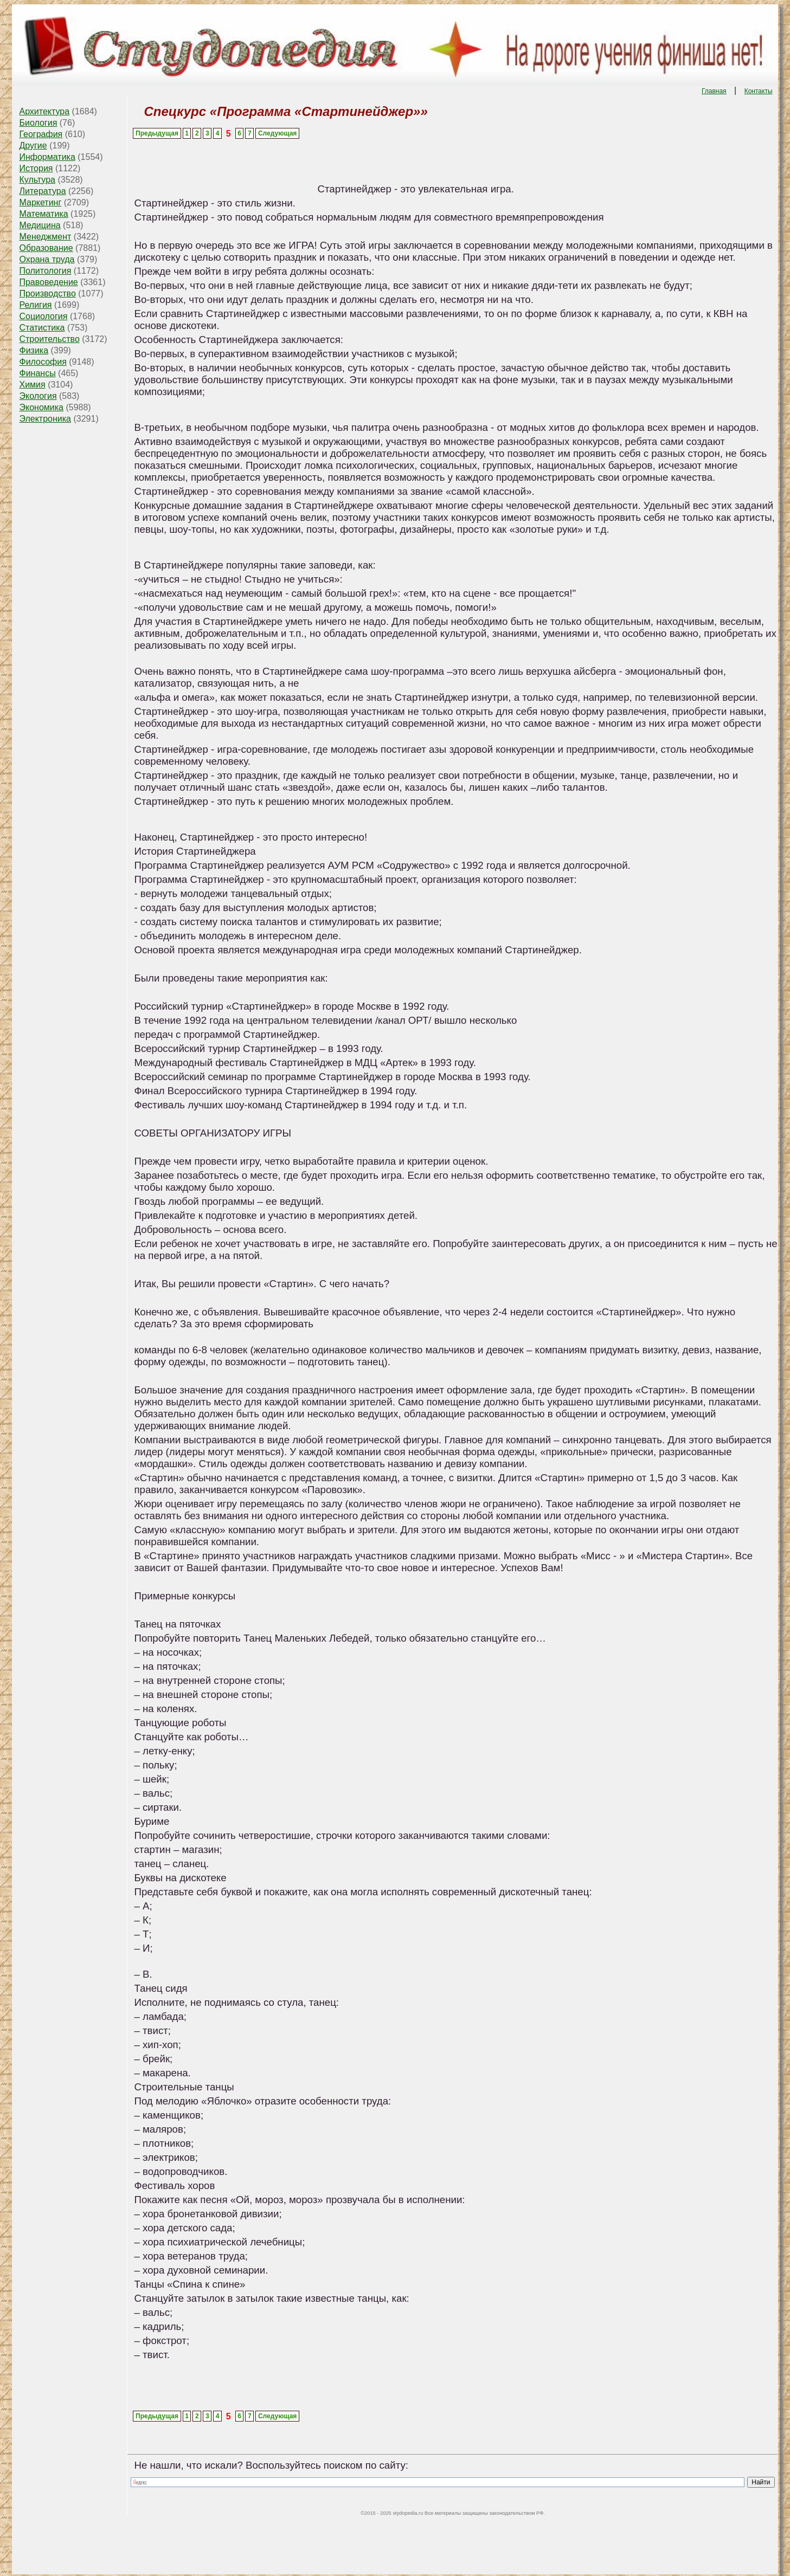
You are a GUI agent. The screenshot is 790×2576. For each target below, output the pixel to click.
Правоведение (48, 282)
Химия (32, 384)
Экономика (41, 407)
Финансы (37, 373)
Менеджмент (45, 236)
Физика (33, 350)
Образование (46, 248)
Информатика (47, 157)
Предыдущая (157, 133)
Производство (47, 293)
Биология (38, 122)
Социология (43, 316)
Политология (45, 270)
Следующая (277, 133)
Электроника (45, 418)
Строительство (49, 339)
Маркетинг (40, 202)
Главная (714, 91)
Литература (42, 191)
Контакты (758, 91)
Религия (35, 304)
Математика (43, 213)
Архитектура (44, 111)
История (36, 168)
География (40, 134)
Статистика (42, 327)
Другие (33, 145)
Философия (42, 361)
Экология (37, 396)
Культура (37, 179)
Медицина (39, 225)
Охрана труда (46, 259)
